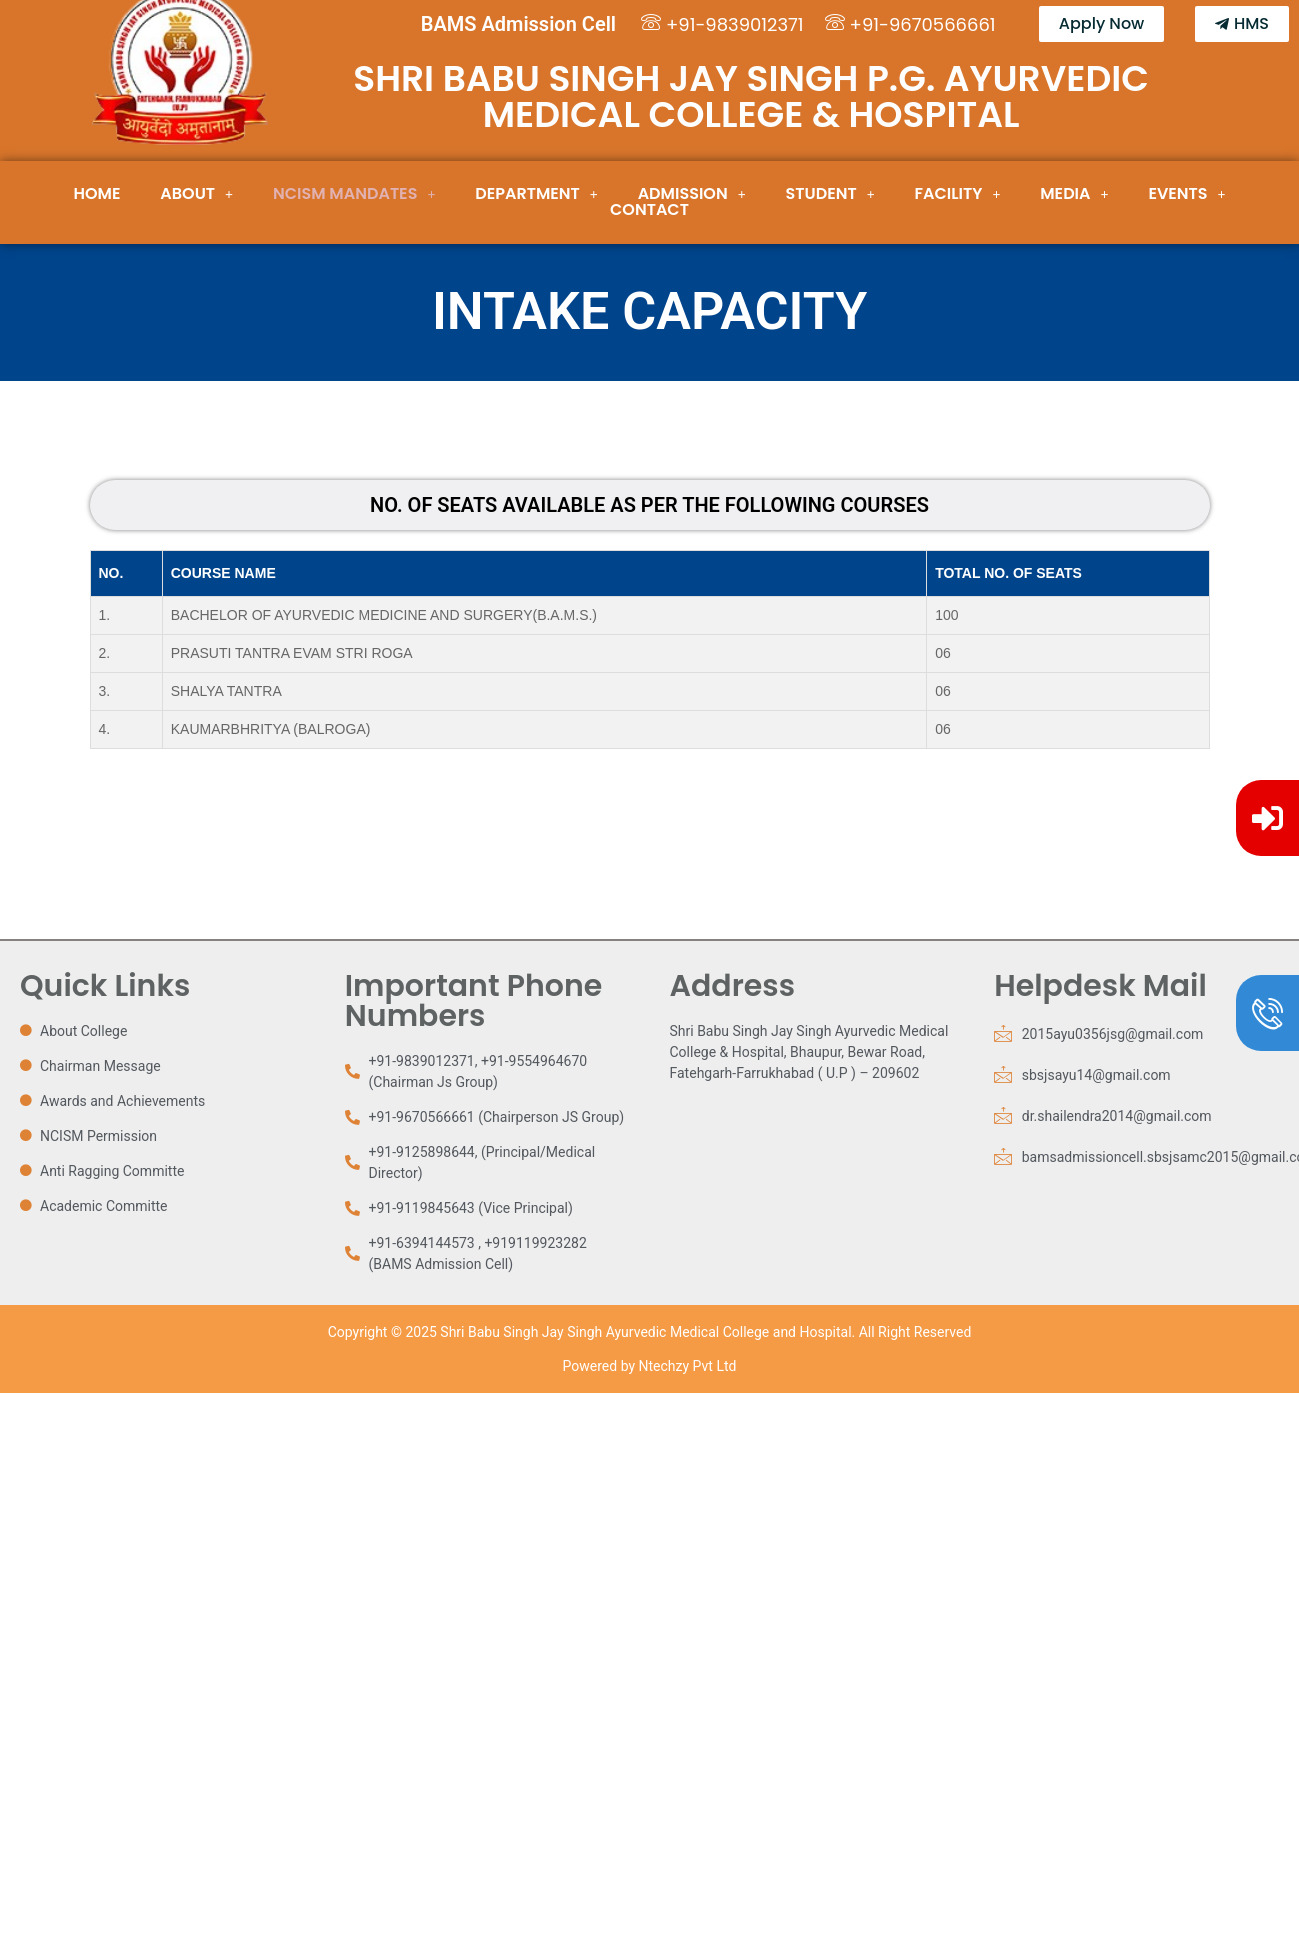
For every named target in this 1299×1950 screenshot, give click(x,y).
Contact (649, 210)
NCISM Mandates (354, 194)
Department (536, 194)
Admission (692, 194)
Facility (958, 194)
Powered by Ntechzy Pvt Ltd (650, 1366)
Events (1186, 194)
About (196, 194)
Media (1074, 194)
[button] (196, 194)
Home (97, 194)
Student (830, 194)
